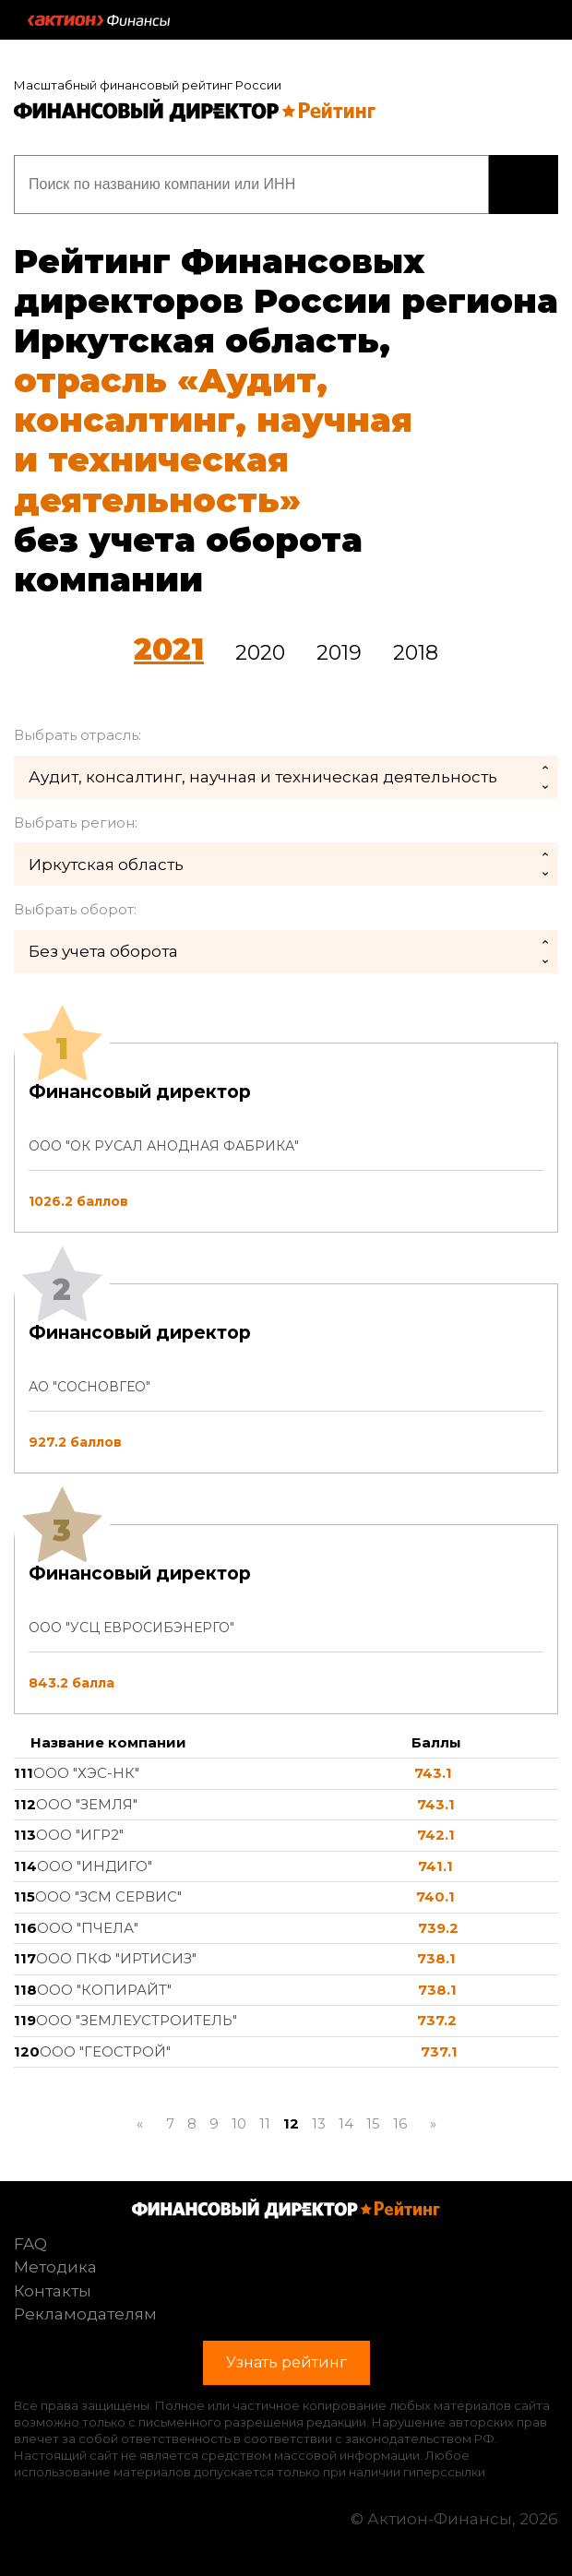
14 (346, 2123)
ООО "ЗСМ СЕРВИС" (108, 1896)
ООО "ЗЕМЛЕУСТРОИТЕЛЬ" (136, 2020)
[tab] (286, 1378)
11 (264, 2123)
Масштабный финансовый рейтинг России (147, 85)
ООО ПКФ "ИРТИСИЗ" (116, 1958)
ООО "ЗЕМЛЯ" (86, 1804)
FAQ (30, 2244)
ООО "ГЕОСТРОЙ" (105, 2051)
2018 (415, 652)
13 (319, 2123)
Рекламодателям (85, 2314)
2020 (260, 652)
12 (291, 2123)
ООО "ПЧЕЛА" (87, 1928)
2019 (339, 652)
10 (239, 2123)
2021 (169, 649)
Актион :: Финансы (99, 20)
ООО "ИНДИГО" (94, 1866)
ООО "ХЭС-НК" (86, 1773)
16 (400, 2123)
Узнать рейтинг (523, 184)
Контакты (52, 2291)
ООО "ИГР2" (80, 1834)
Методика (55, 2267)
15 (373, 2123)
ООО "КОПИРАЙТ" (104, 1989)
